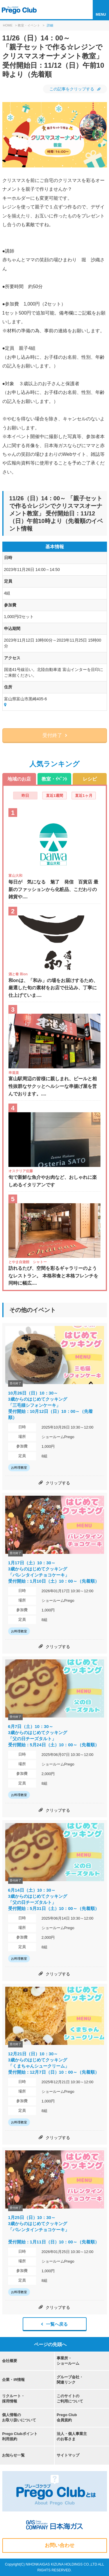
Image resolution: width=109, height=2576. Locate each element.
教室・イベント (29, 25)
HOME (7, 25)
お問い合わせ (59, 2545)
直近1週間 (54, 795)
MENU (101, 15)
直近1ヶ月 (83, 795)
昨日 (25, 795)
